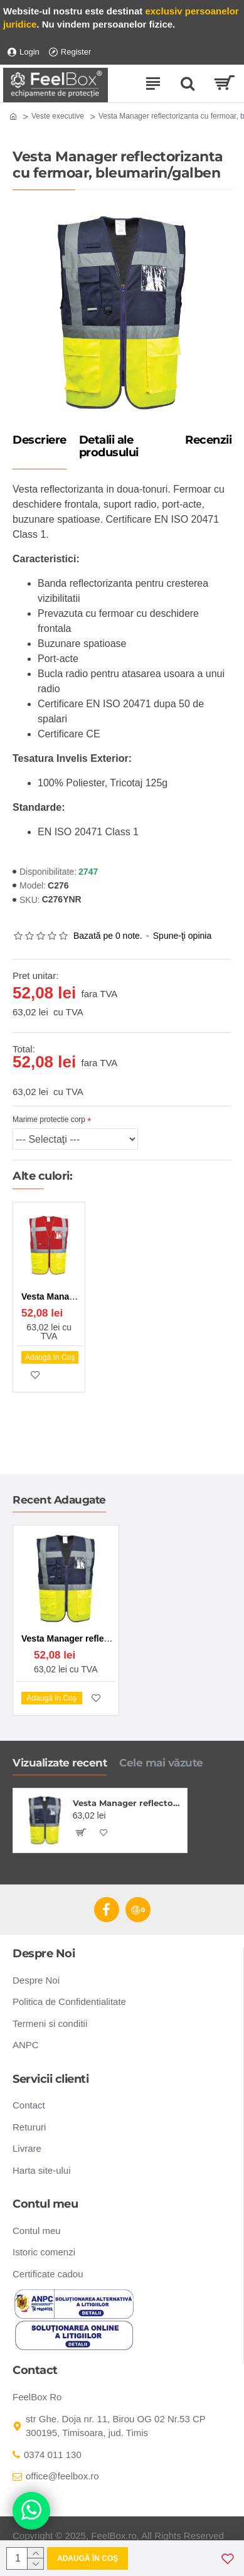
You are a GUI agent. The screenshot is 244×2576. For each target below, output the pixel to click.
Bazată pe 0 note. (107, 936)
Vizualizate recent (60, 1762)
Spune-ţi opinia (182, 936)
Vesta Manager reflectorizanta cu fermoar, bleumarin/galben (128, 1803)
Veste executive (57, 116)
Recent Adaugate (59, 1500)
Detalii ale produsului (109, 446)
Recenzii (208, 440)
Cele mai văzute (161, 1762)
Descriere (39, 440)
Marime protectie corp (49, 1119)
